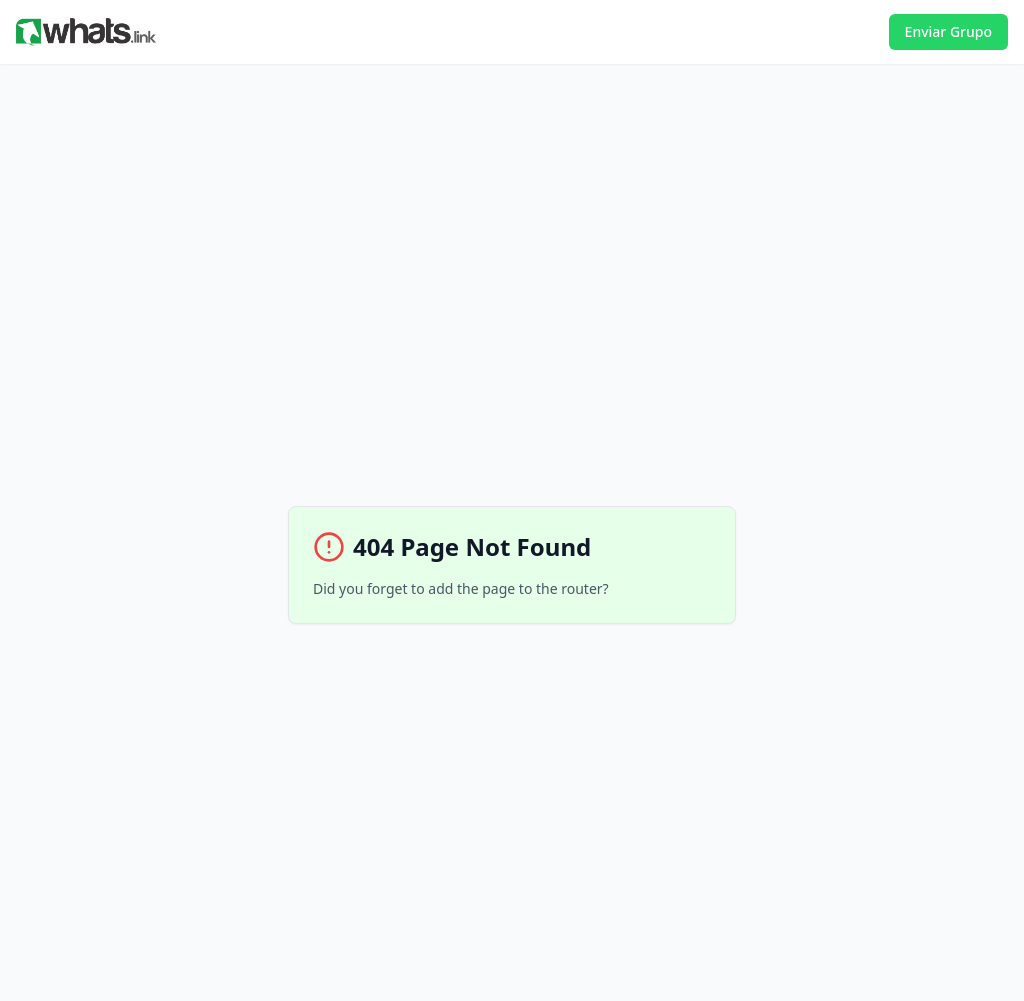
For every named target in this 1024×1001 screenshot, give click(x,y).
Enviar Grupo (948, 31)
